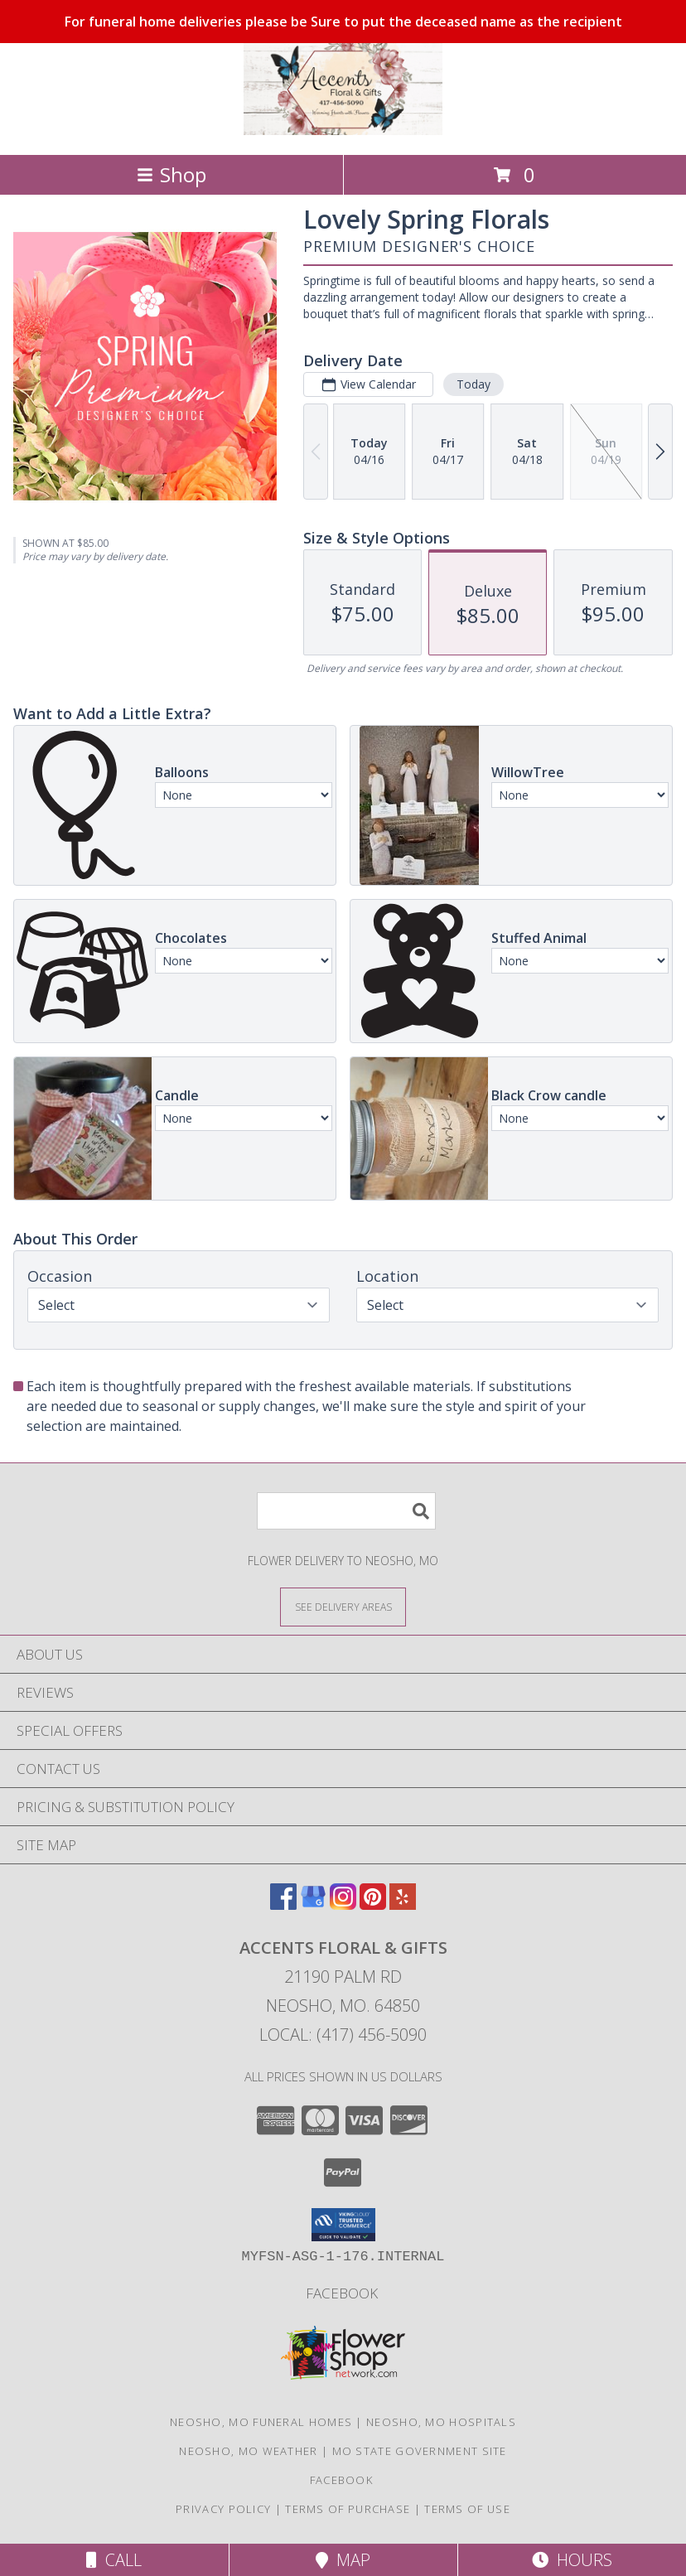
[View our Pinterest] (373, 1904)
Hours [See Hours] (572, 2560)
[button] (343, 2224)
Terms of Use (467, 2508)
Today (473, 384)
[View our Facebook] (283, 1904)
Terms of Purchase (347, 2508)
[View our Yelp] (402, 1904)
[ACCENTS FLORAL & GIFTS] (343, 130)
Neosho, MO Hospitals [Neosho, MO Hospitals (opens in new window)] (441, 2421)
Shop (171, 174)
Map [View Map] (343, 2560)
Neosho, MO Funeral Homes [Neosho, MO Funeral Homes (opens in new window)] (261, 2421)
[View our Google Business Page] (313, 1904)
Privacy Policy (223, 2508)
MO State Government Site (419, 2450)
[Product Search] (346, 1511)
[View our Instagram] (343, 1904)
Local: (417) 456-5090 (343, 2034)
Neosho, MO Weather (248, 2450)
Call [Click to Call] (114, 2560)
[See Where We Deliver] (343, 1606)
